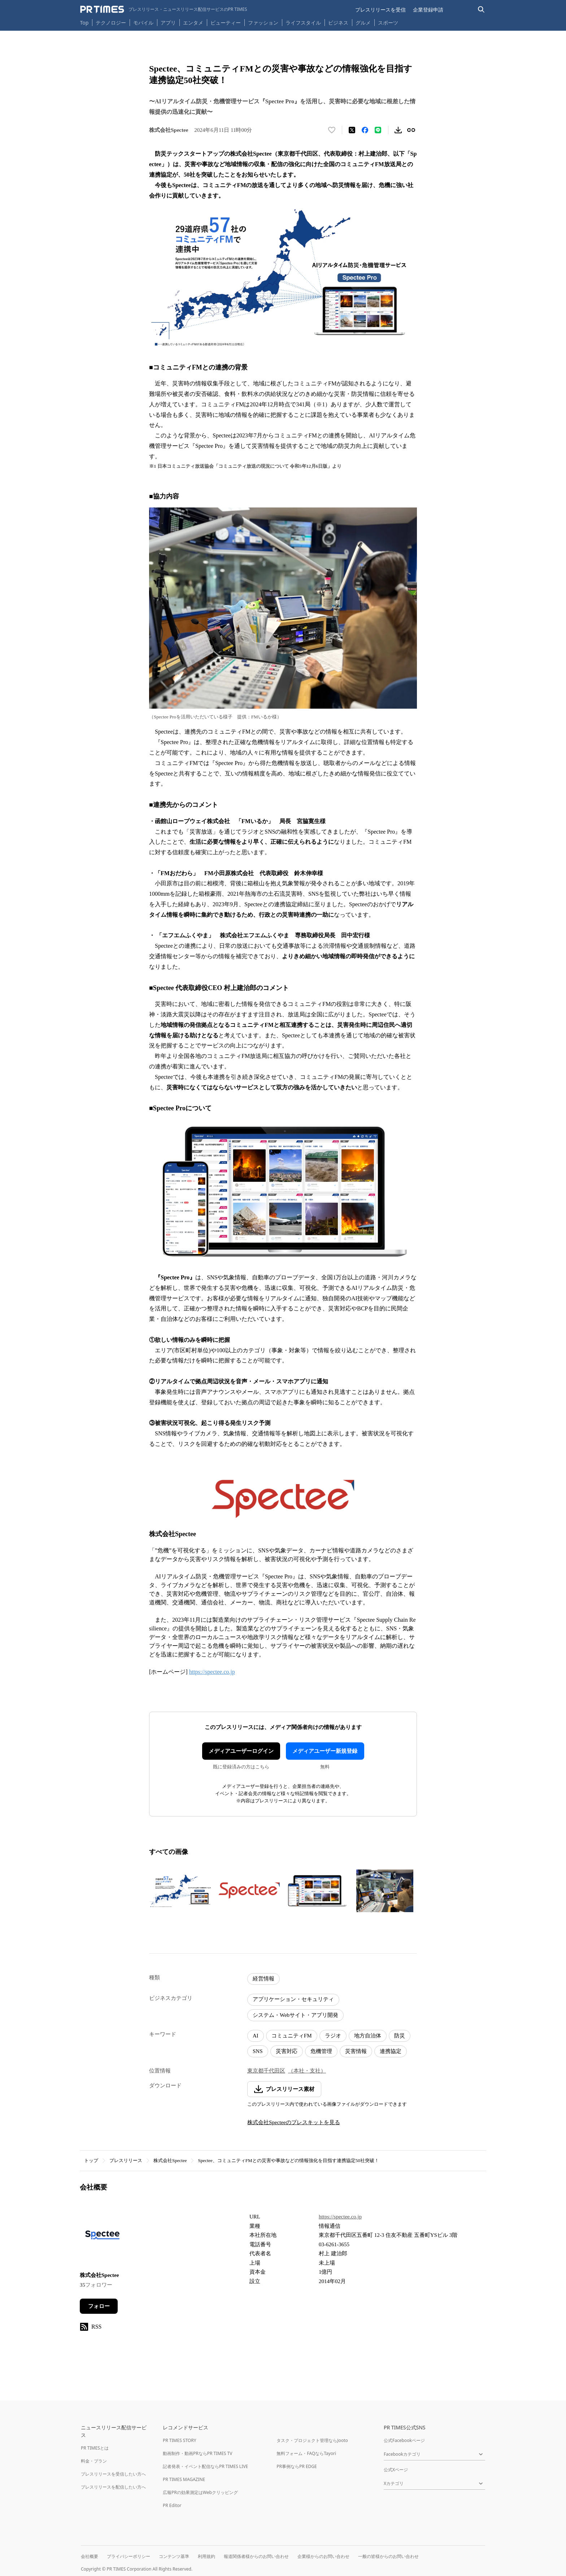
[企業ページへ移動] (102, 2237)
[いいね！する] (332, 130)
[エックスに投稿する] (352, 130)
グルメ (363, 22)
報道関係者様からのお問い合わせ (256, 2556)
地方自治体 (367, 2036)
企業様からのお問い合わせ (323, 2556)
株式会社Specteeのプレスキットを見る (293, 2122)
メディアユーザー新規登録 (324, 1751)
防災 (399, 2036)
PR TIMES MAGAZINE (184, 2479)
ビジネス (338, 22)
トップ (91, 2160)
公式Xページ (396, 2470)
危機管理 (321, 2051)
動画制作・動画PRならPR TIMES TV (197, 2453)
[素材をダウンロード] (398, 130)
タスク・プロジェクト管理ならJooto (312, 2440)
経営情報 (263, 1978)
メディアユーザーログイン (241, 1751)
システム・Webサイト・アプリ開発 (295, 2015)
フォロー (99, 2306)
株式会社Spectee (170, 2160)
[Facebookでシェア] (365, 130)
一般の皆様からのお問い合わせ (388, 2556)
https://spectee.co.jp (212, 1672)
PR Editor (172, 2505)
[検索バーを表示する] (481, 9)
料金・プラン (94, 2461)
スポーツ (388, 22)
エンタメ (193, 22)
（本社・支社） (307, 2071)
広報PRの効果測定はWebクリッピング (200, 2492)
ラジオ (333, 2036)
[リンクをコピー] (411, 130)
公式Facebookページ (404, 2440)
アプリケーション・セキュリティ (293, 1999)
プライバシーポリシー (128, 2556)
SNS (258, 2051)
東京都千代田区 (266, 2071)
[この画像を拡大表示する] (181, 1891)
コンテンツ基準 (174, 2556)
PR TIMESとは (95, 2448)
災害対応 (286, 2051)
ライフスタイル (303, 22)
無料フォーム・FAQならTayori (306, 2453)
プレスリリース (125, 2160)
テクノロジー (111, 22)
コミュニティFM (291, 2036)
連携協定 (390, 2051)
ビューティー (225, 22)
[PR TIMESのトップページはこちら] (163, 9)
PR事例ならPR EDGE (297, 2466)
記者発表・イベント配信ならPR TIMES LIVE (205, 2466)
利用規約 (206, 2556)
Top (84, 22)
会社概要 (89, 2556)
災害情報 (356, 2051)
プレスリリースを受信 (380, 9)
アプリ (168, 22)
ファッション (263, 22)
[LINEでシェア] (378, 130)
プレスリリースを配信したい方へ (113, 2487)
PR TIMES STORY (179, 2440)
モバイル (143, 22)
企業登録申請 (428, 9)
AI (255, 2036)
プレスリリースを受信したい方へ (113, 2474)
